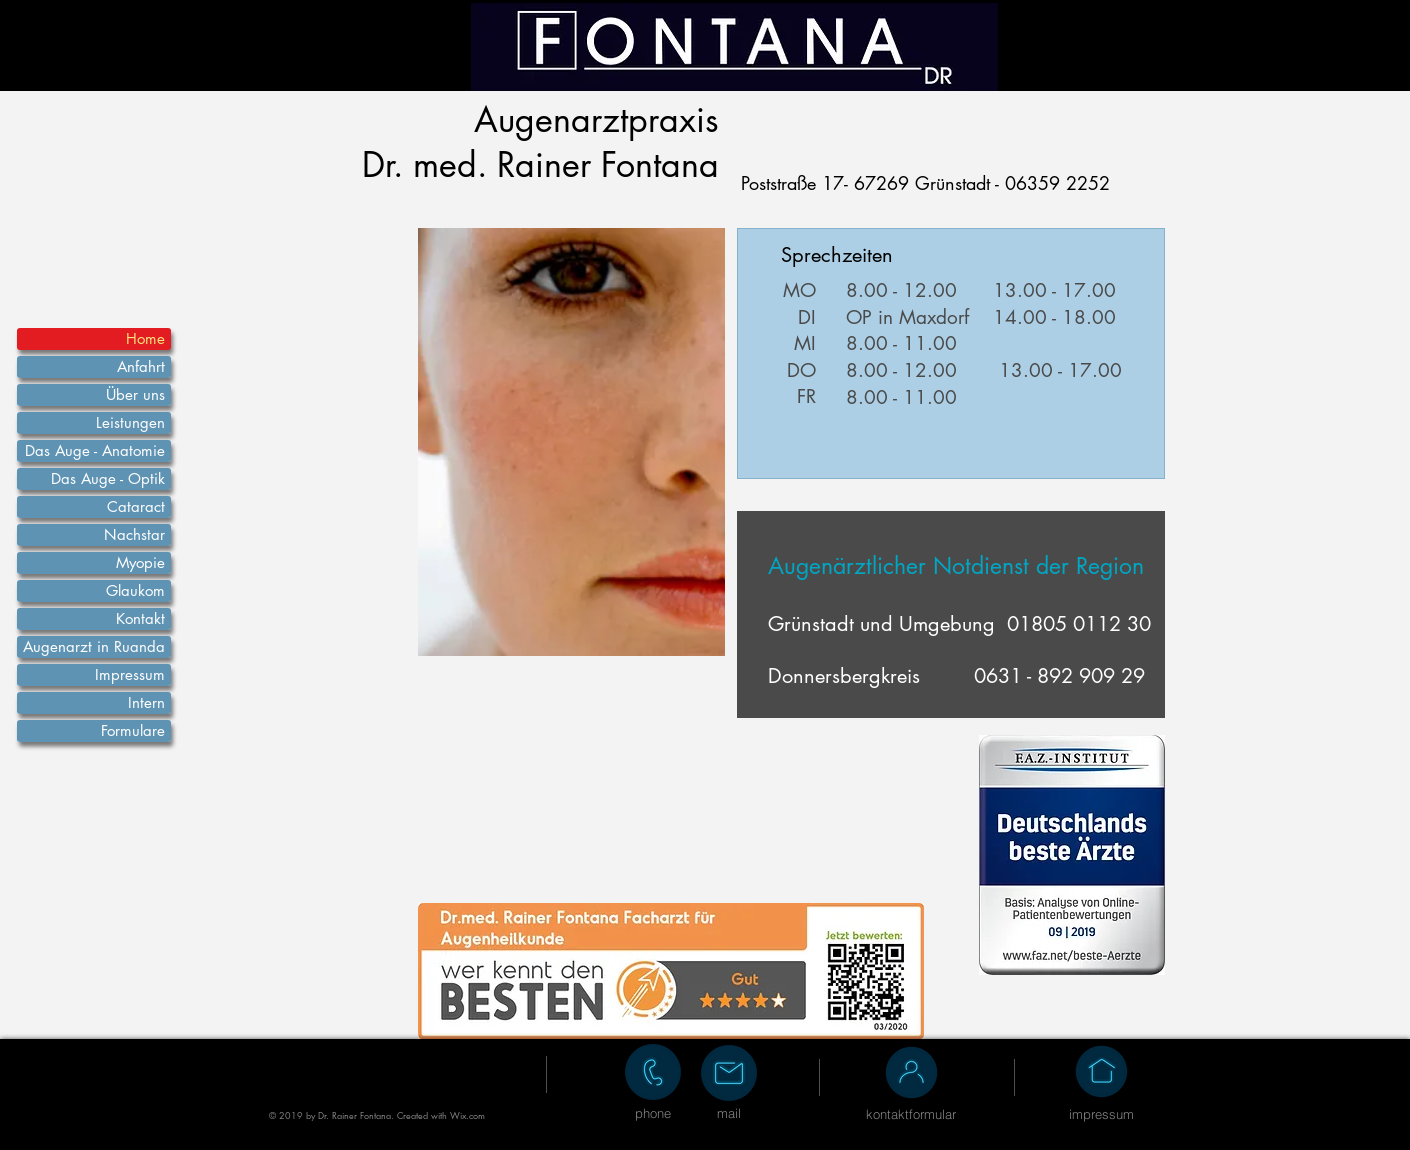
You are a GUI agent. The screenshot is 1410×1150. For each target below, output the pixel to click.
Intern (146, 702)
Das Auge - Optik (108, 478)
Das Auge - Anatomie (95, 450)
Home (145, 338)
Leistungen (130, 422)
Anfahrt (141, 366)
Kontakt (140, 618)
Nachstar (134, 534)
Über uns (135, 394)
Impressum (130, 674)
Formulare (133, 730)
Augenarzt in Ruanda (94, 646)
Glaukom (135, 590)
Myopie (140, 562)
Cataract (136, 506)
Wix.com (467, 1115)
